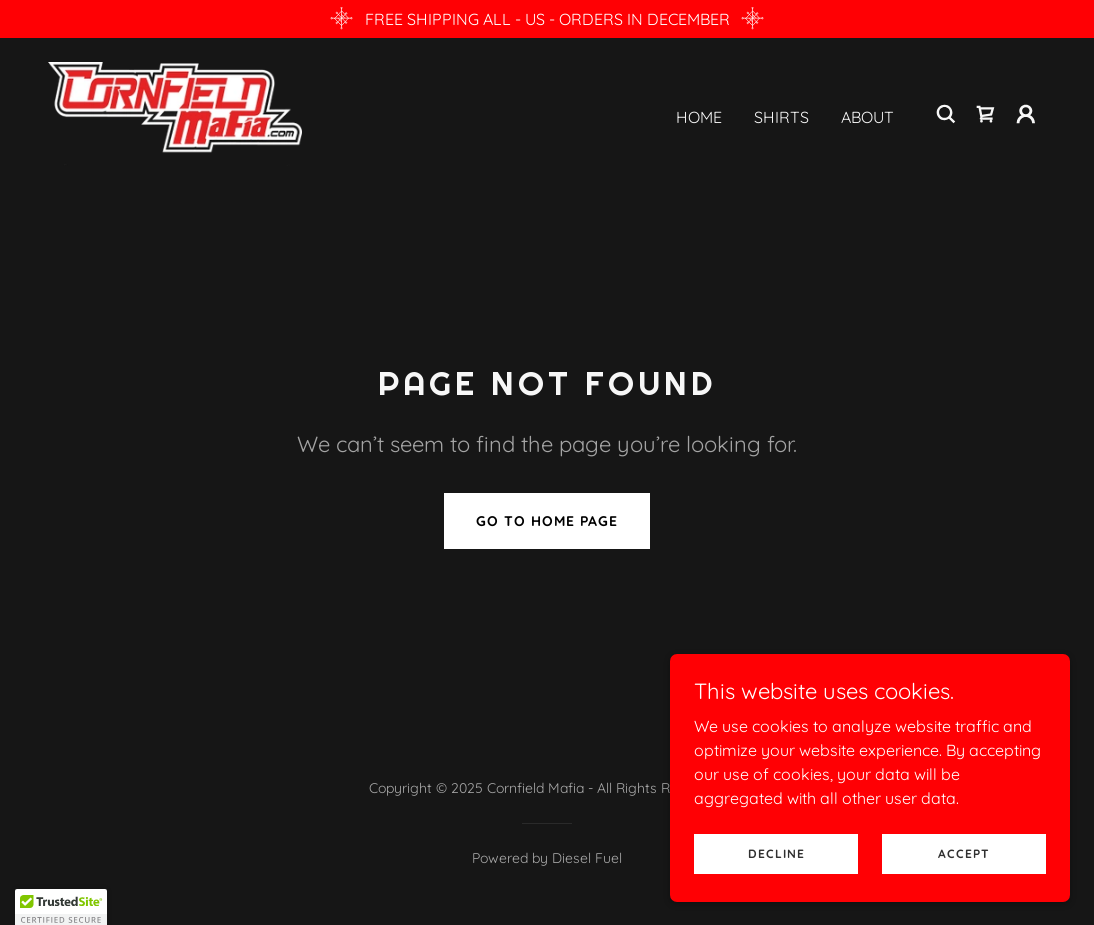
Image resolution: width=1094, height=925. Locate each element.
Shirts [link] (781, 117)
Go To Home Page (547, 521)
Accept (964, 853)
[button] (1026, 114)
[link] (175, 112)
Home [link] (699, 117)
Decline (776, 853)
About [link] (867, 117)
